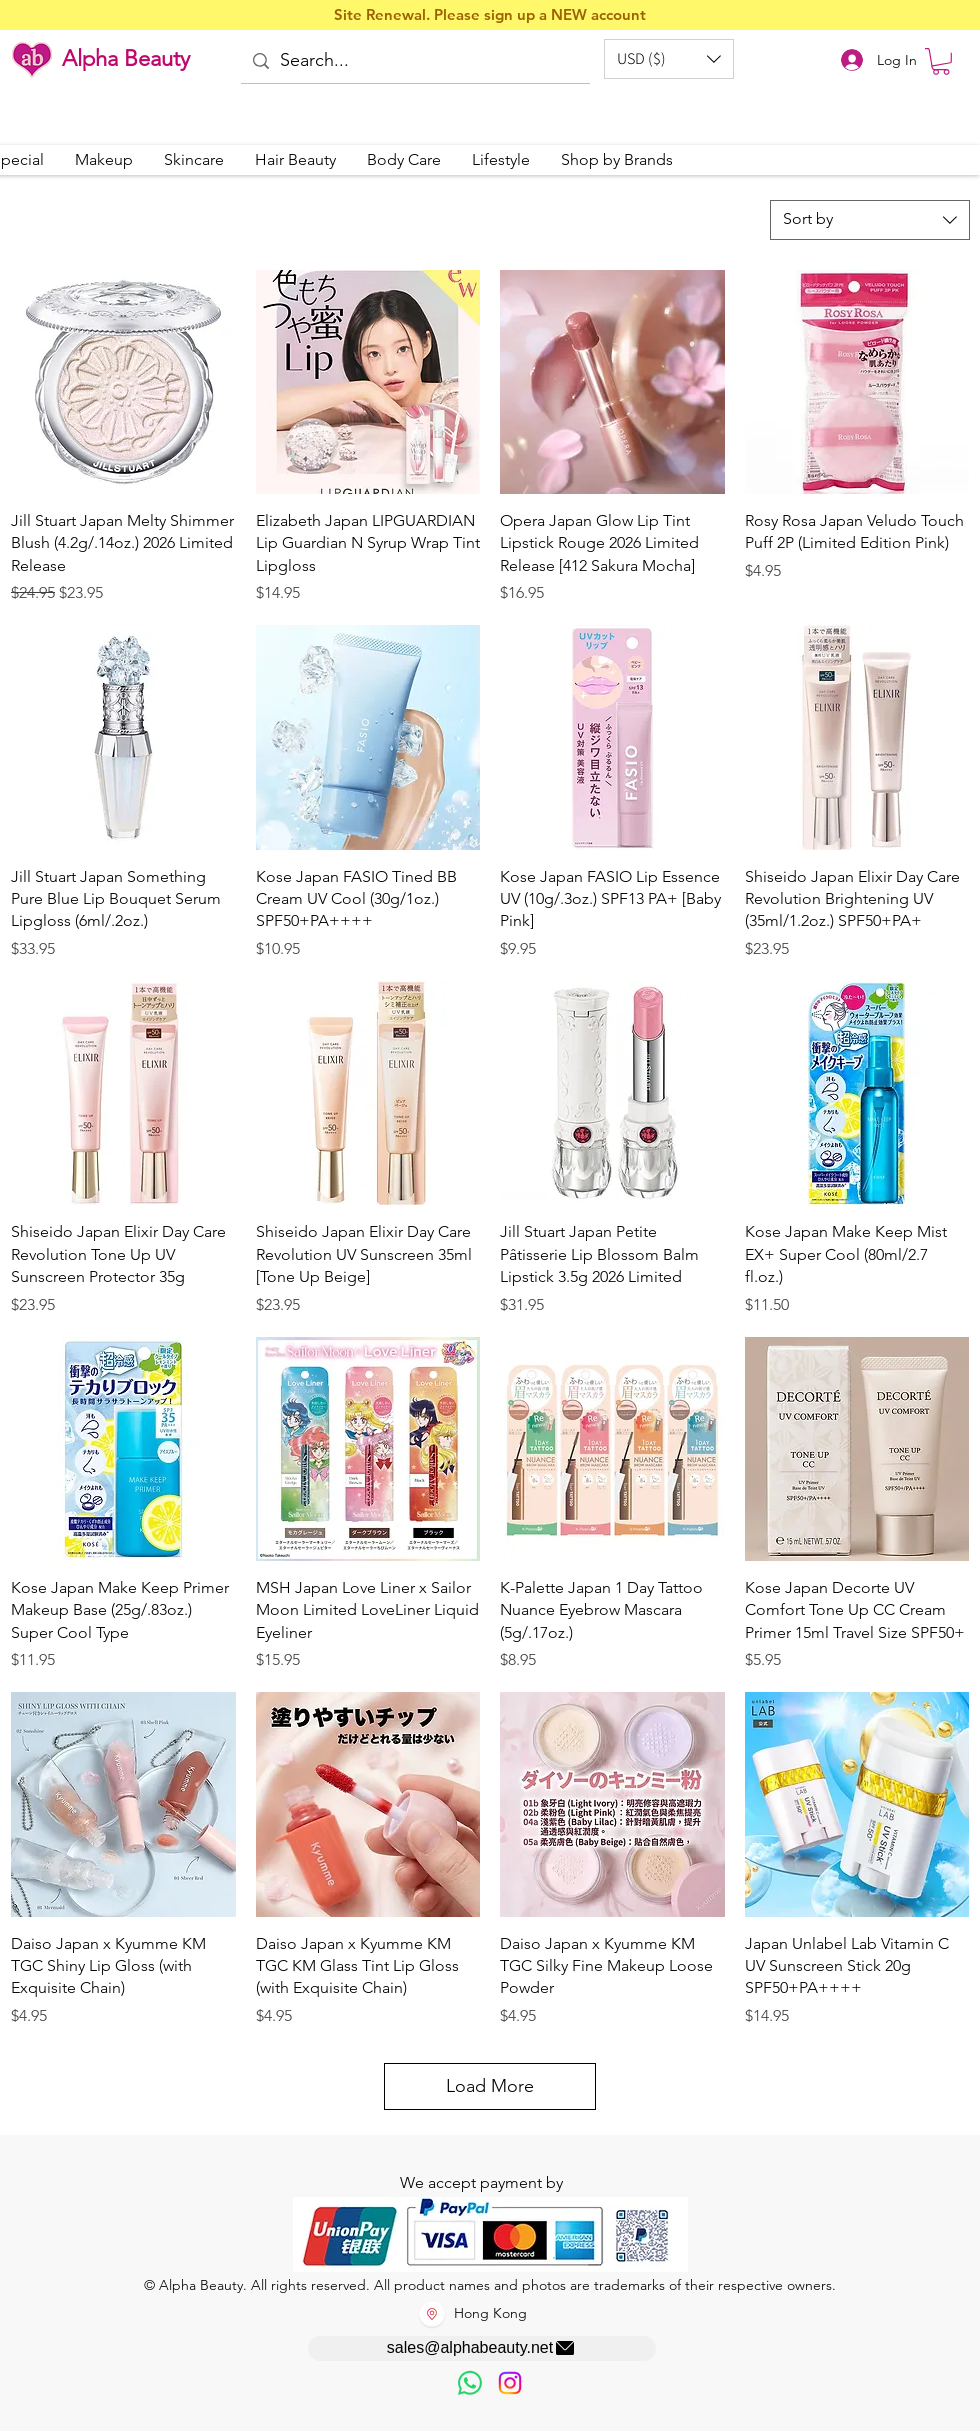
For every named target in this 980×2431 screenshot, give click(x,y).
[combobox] (870, 220)
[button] (669, 59)
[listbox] (669, 59)
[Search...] (414, 61)
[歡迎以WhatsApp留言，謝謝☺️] (470, 2383)
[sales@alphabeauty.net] (482, 2348)
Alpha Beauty (126, 58)
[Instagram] (510, 2383)
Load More (490, 2086)
